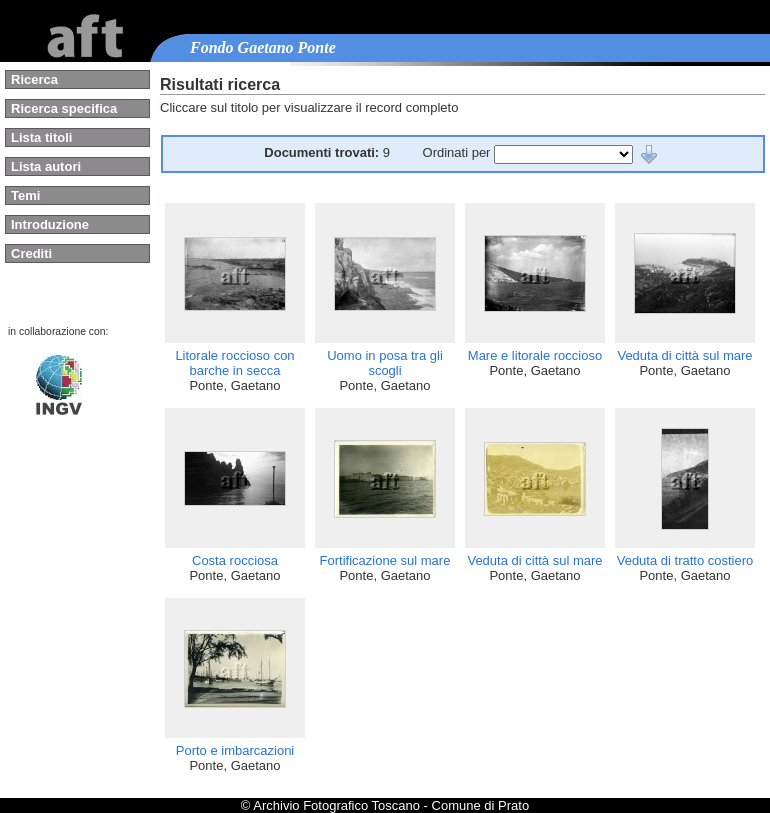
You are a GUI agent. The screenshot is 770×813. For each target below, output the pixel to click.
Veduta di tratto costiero (685, 560)
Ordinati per (459, 152)
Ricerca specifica (64, 108)
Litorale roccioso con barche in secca (234, 363)
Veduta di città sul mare (684, 355)
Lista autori (46, 166)
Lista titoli (41, 137)
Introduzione (50, 224)
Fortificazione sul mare (385, 560)
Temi (25, 195)
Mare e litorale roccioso (535, 355)
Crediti (31, 253)
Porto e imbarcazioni (235, 750)
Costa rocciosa (235, 560)
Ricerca (34, 79)
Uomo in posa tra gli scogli (385, 363)
